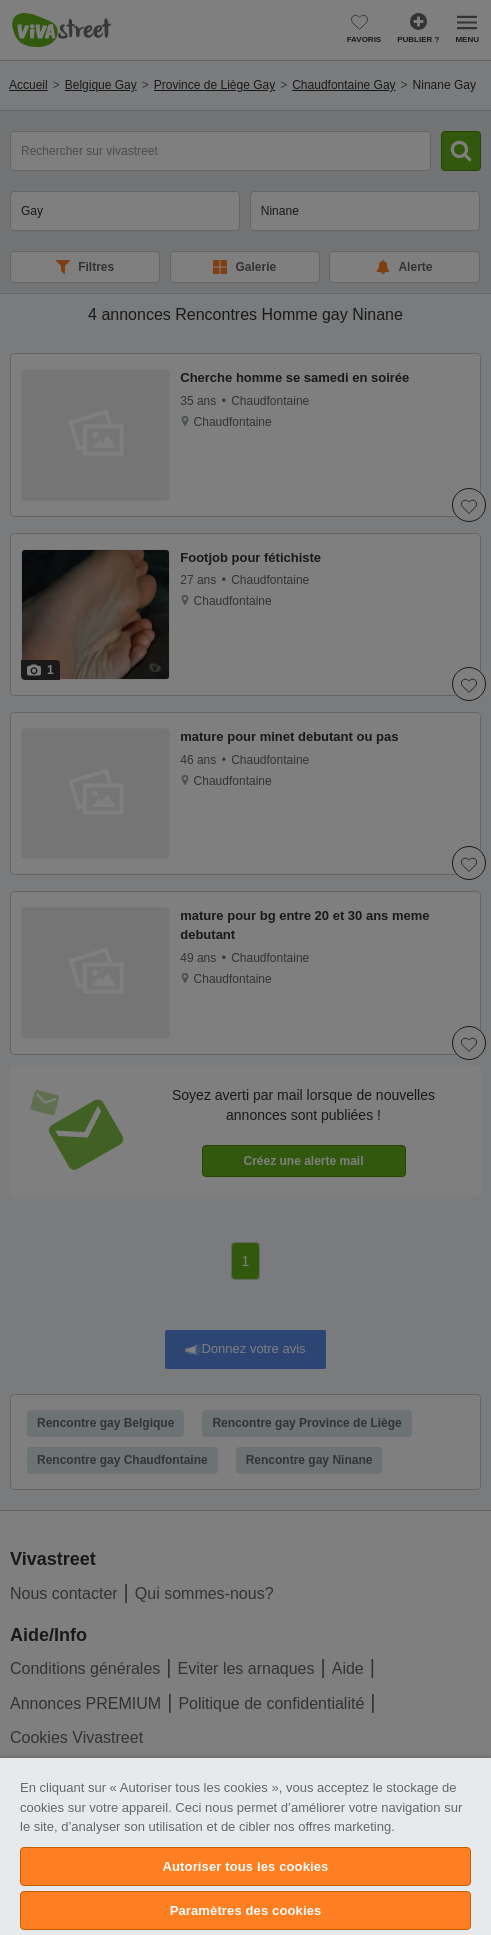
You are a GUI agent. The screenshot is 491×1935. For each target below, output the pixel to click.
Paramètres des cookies (246, 1910)
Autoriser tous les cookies (246, 1866)
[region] (245, 1846)
